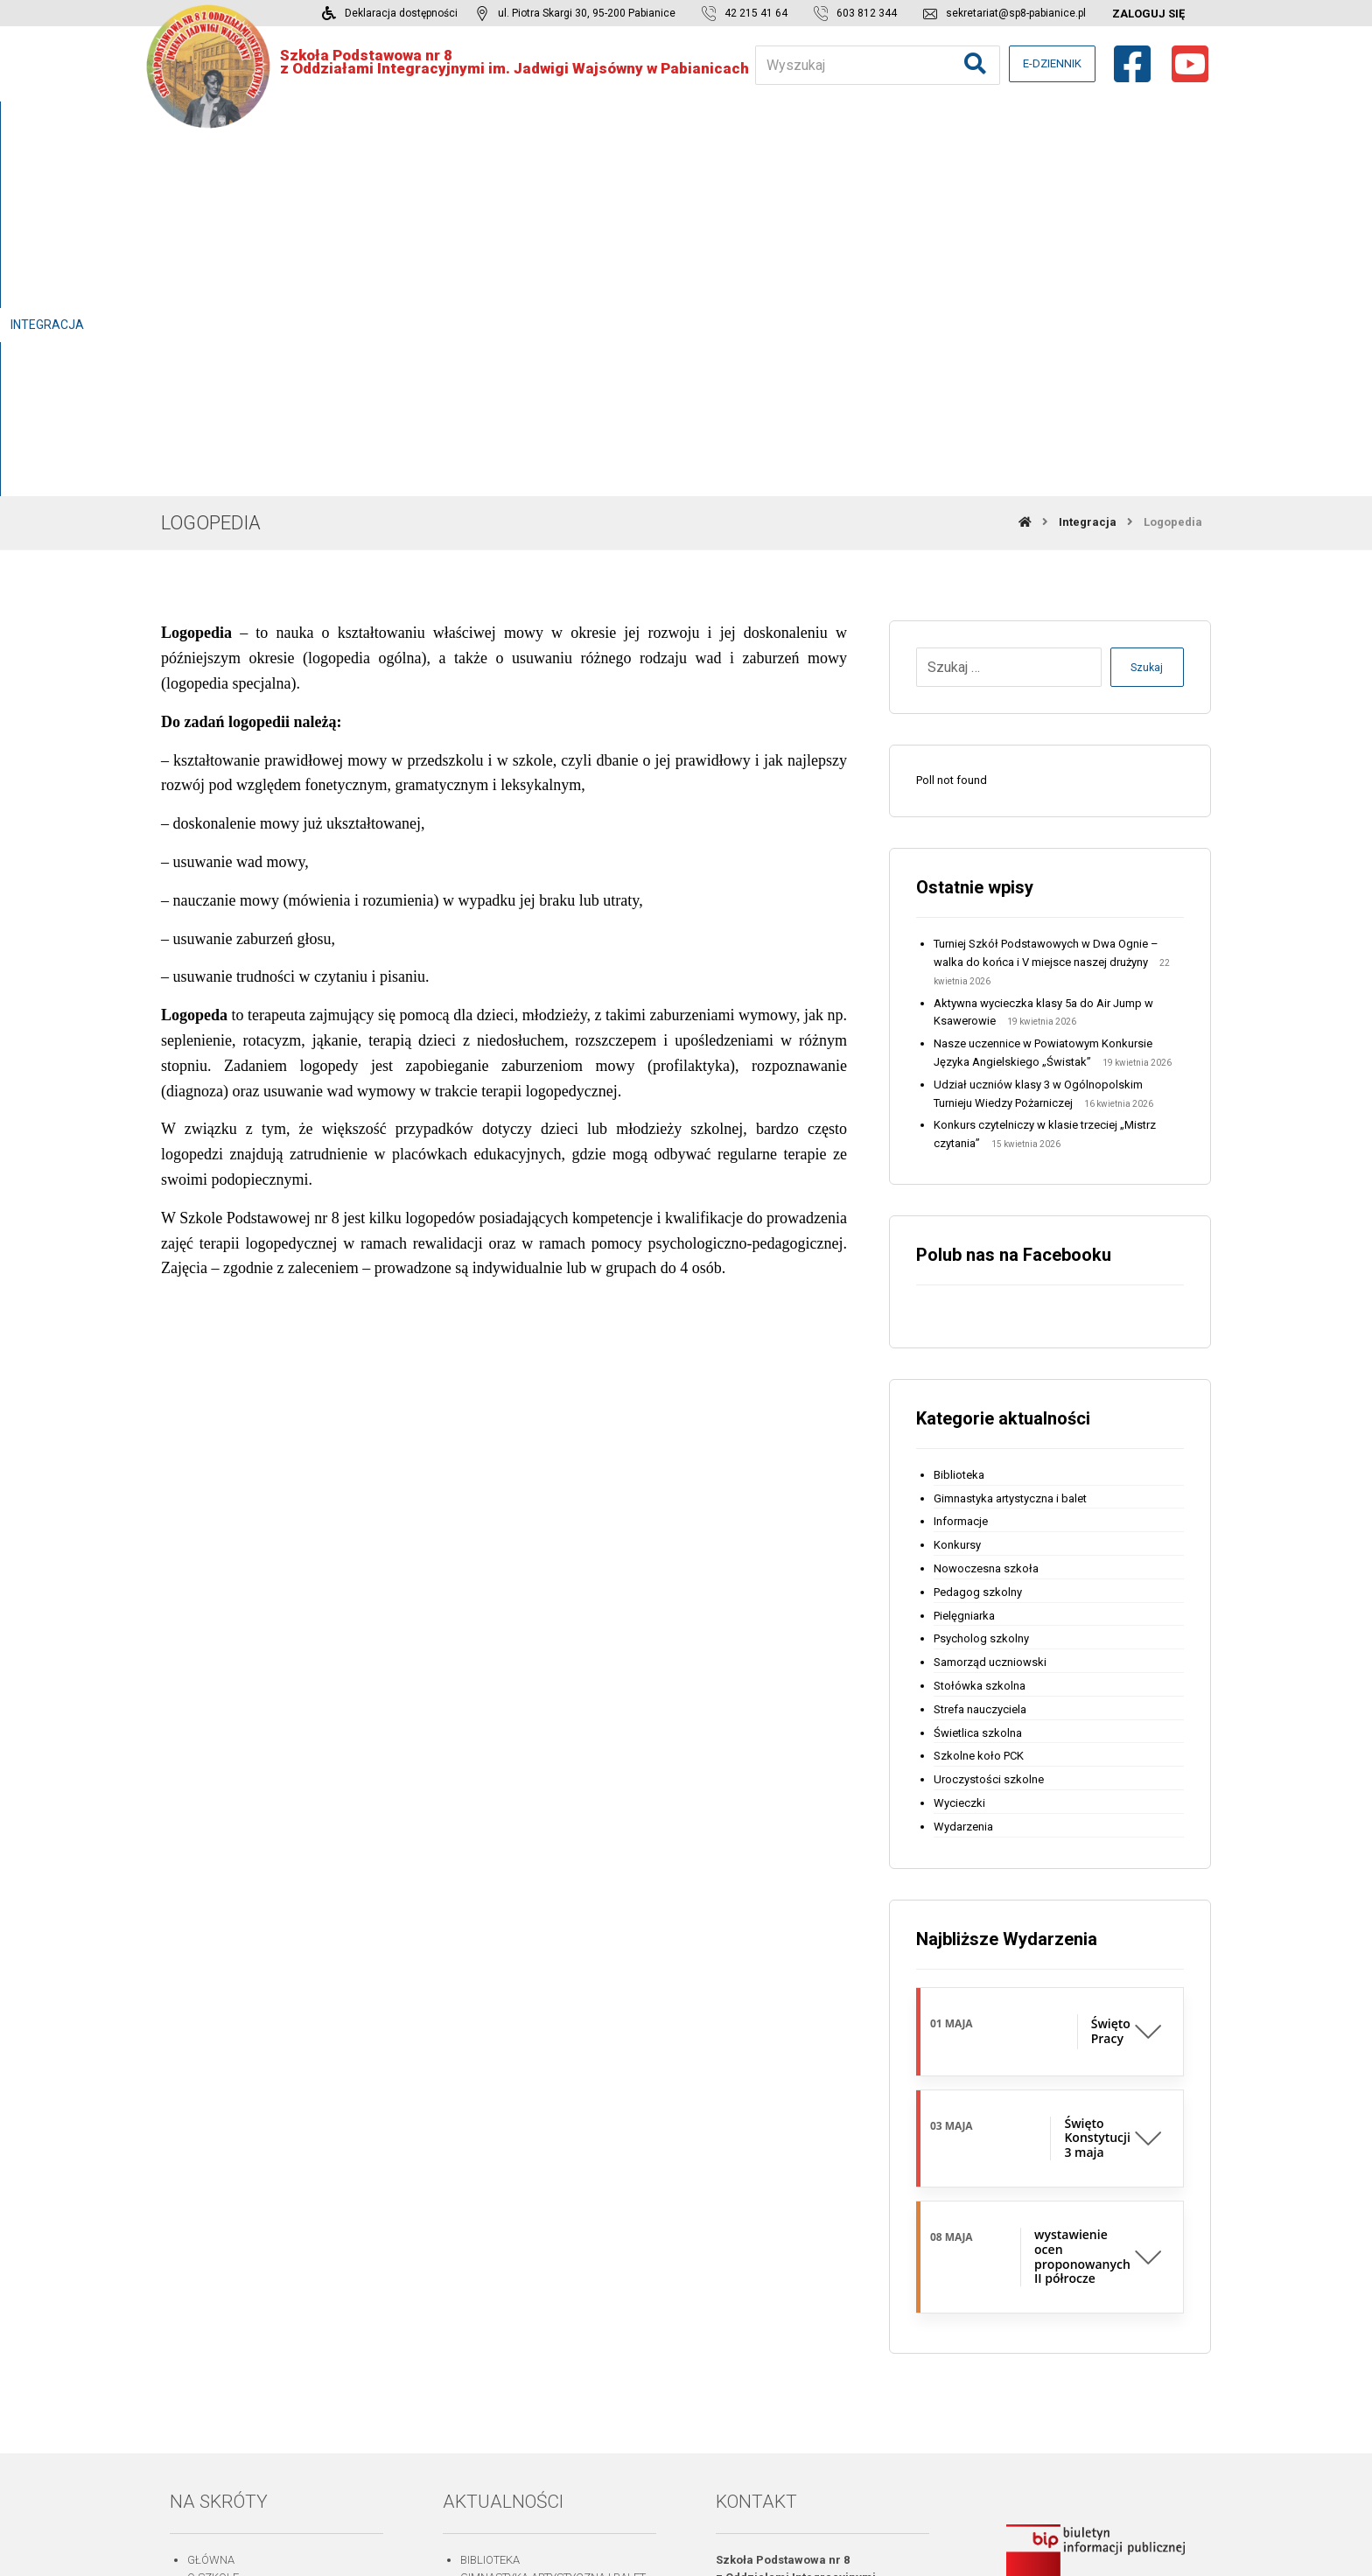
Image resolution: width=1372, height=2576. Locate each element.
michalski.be (825, 2544)
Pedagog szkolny (978, 1230)
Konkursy (957, 1184)
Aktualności (224, 2325)
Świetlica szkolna (978, 1371)
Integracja (220, 2289)
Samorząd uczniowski (990, 1301)
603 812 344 (791, 2338)
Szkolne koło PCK (979, 1395)
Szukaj (1144, 306)
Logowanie (219, 2362)
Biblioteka (959, 1113)
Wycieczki (959, 1441)
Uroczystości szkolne (989, 1418)
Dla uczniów (224, 2271)
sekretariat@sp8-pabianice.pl (838, 2356)
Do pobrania (223, 2343)
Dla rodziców (228, 2252)
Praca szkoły (227, 2234)
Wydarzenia (963, 1465)
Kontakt (211, 2416)
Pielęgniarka (964, 1254)
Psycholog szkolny (981, 1277)
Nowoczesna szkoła (986, 1207)
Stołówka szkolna (980, 1324)
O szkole (213, 2216)
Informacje (961, 1160)
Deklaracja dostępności (260, 2398)
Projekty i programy (247, 2307)
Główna (210, 2198)
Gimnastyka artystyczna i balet (1010, 1137)
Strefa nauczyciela (980, 1347)
